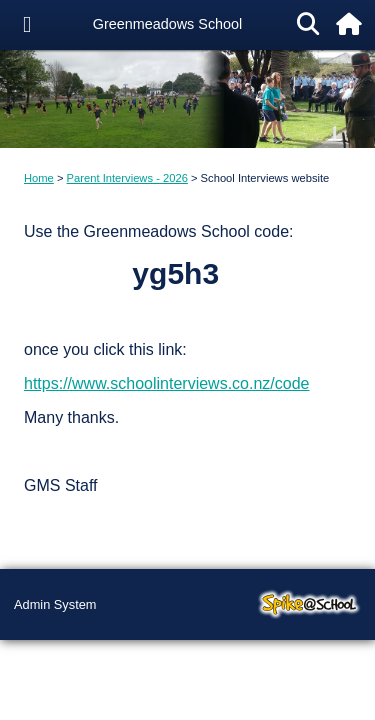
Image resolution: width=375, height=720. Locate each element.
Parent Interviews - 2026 (127, 178)
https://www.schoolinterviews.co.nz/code (166, 383)
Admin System (55, 604)
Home (39, 178)
